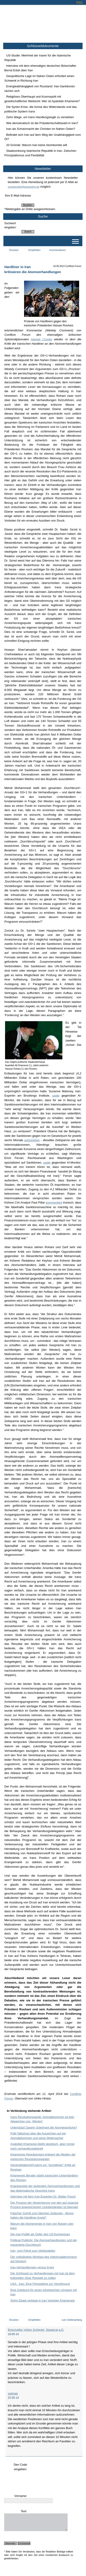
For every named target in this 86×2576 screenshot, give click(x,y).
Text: (24, 2511)
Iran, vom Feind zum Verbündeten (32, 2250)
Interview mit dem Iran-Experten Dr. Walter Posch (43, 2196)
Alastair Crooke (41, 339)
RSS (79, 2)
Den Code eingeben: (20, 2467)
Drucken (14, 250)
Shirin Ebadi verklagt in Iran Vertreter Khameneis (42, 2300)
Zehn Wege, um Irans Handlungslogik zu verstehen (40, 117)
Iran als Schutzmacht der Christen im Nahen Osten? (40, 129)
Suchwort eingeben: (10, 225)
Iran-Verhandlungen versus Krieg (32, 2267)
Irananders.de (43, 22)
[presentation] (39, 2480)
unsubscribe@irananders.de (23, 186)
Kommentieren (58, 250)
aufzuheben (32, 1140)
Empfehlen (34, 250)
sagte (56, 1095)
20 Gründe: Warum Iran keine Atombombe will (36, 145)
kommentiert (54, 1202)
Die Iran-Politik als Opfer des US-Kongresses (40, 2234)
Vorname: (20, 2496)
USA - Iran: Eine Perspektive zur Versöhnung (40, 2284)
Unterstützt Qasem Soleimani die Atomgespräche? (43, 2127)
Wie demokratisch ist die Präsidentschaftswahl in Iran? (42, 123)
